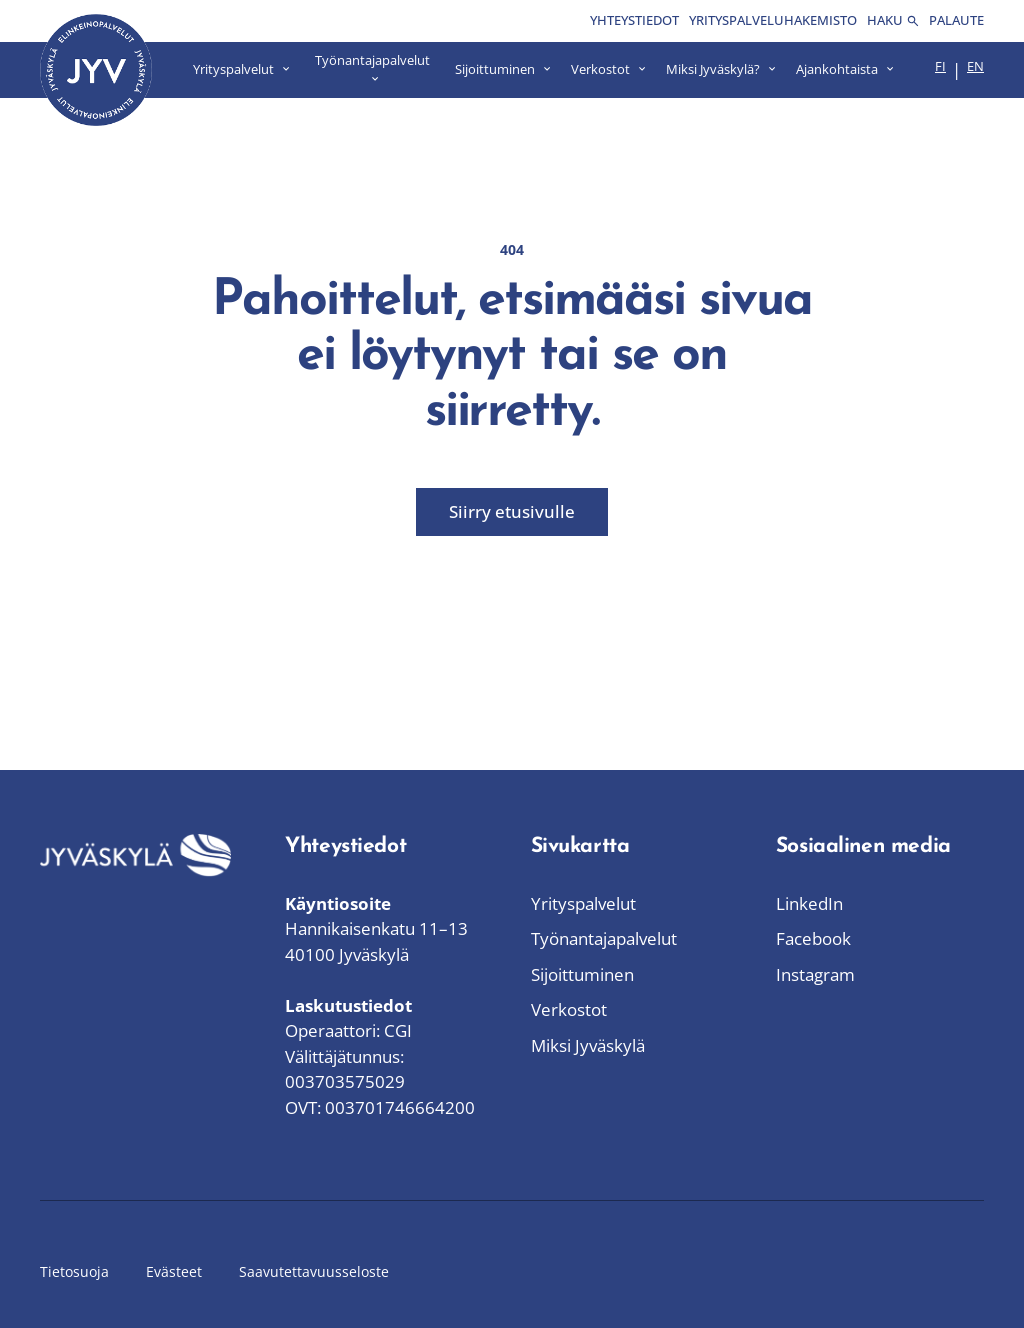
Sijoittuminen (582, 974)
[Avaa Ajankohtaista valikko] (845, 70)
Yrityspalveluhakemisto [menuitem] (773, 20)
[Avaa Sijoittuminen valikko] (503, 70)
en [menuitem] (975, 66)
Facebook (813, 938)
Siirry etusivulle (512, 511)
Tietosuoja (74, 1271)
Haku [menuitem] (893, 20)
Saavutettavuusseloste (314, 1271)
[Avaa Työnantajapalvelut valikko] (372, 70)
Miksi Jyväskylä (588, 1045)
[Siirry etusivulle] (96, 70)
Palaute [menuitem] (956, 20)
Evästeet (174, 1271)
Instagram (815, 974)
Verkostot (569, 1009)
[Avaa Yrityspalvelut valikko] (241, 70)
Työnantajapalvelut (604, 938)
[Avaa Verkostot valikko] (608, 70)
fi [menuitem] (940, 66)
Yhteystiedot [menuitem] (634, 20)
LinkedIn (809, 903)
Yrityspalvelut (583, 903)
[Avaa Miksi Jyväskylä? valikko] (721, 70)
